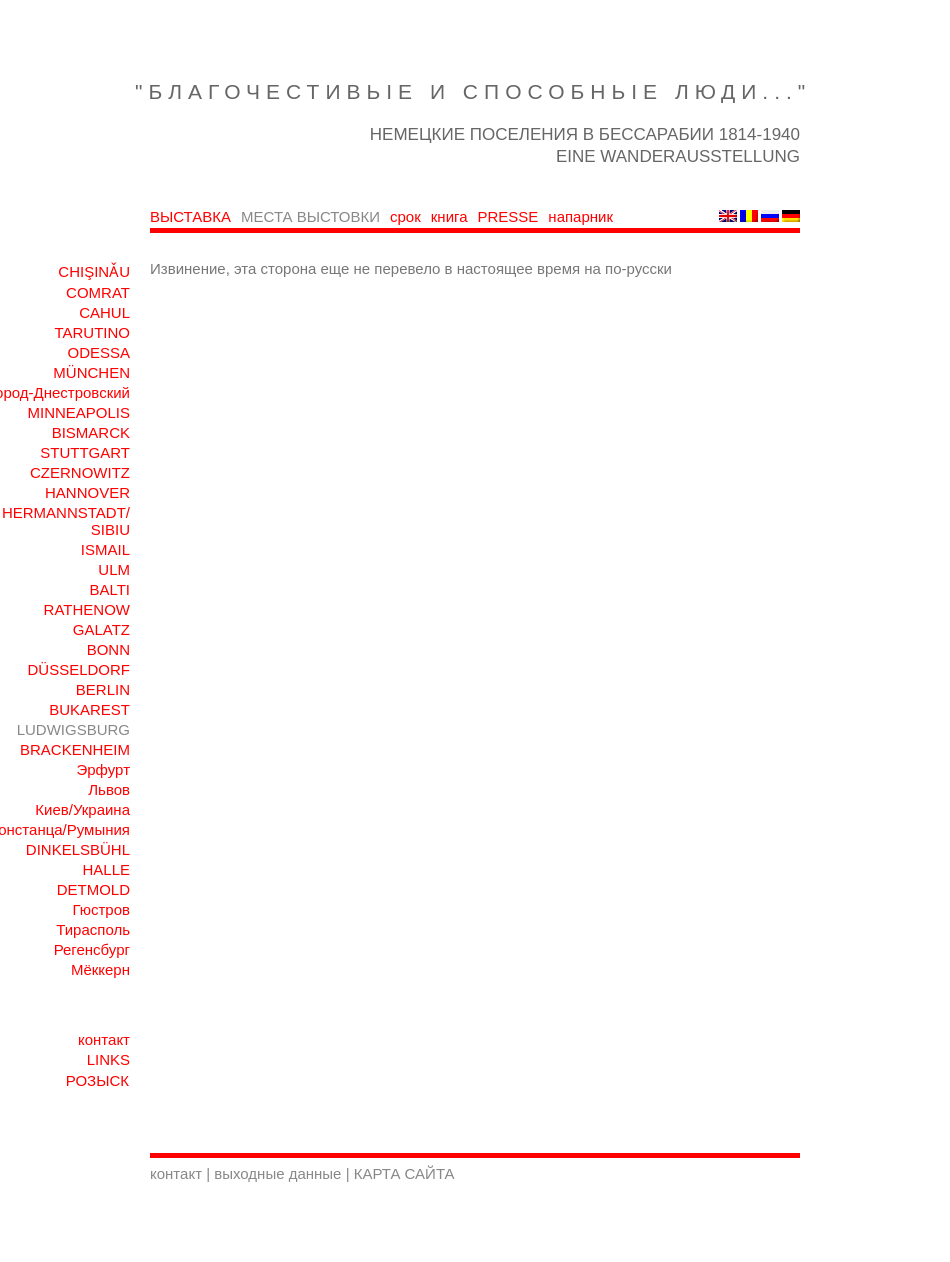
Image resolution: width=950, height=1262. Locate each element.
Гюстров (101, 909)
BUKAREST (89, 709)
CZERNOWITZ (80, 472)
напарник (580, 216)
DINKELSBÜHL (78, 849)
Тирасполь (93, 929)
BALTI (109, 589)
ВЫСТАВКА (190, 216)
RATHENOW (87, 609)
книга (449, 216)
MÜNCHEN (91, 372)
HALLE (106, 869)
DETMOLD (93, 889)
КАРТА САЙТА (404, 1173)
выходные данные (279, 1173)
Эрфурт (103, 769)
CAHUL (104, 312)
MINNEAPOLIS (78, 412)
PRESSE (508, 216)
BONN (108, 649)
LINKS (108, 1059)
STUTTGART (85, 452)
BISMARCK (91, 432)
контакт (104, 1039)
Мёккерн (100, 969)
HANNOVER (87, 492)
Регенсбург (92, 949)
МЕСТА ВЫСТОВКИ (310, 216)
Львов (109, 789)
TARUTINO (92, 332)
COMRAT (98, 292)
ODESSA (98, 352)
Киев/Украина (82, 809)
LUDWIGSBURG (73, 729)
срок (405, 216)
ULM (114, 569)
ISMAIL (105, 549)
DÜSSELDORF (78, 669)
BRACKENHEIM (75, 749)
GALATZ (101, 629)
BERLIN (103, 689)
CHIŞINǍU (94, 271)
